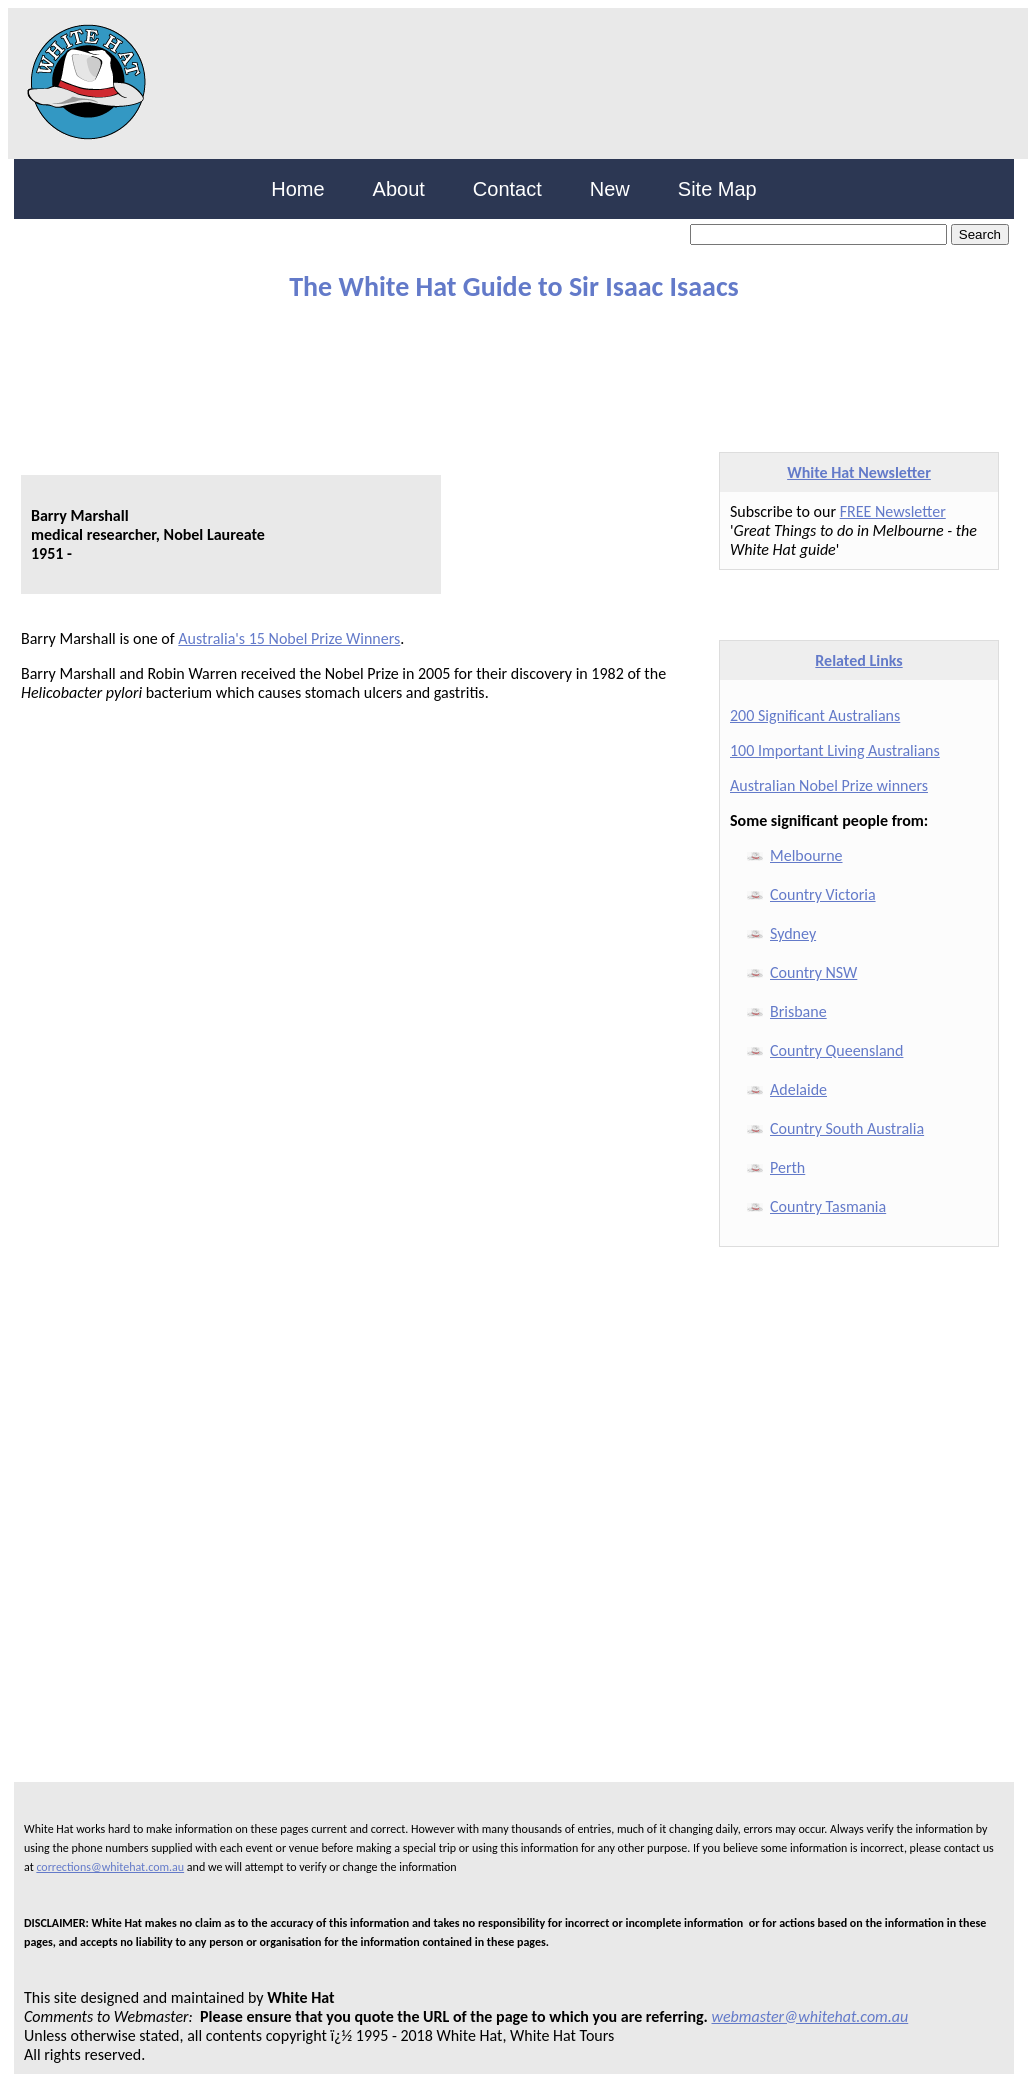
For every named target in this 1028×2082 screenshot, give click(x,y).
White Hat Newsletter (859, 472)
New (610, 189)
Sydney (793, 933)
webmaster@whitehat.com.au (810, 2016)
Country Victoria (823, 894)
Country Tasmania (828, 1206)
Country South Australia (847, 1128)
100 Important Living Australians (835, 750)
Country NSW (813, 972)
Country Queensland (836, 1050)
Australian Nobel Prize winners (829, 785)
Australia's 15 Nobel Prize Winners (289, 638)
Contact (507, 189)
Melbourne (806, 855)
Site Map (717, 189)
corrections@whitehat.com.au (110, 1867)
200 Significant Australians (815, 715)
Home (297, 189)
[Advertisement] (499, 368)
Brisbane (798, 1011)
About (399, 189)
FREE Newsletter (893, 511)
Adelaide (798, 1089)
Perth (787, 1167)
